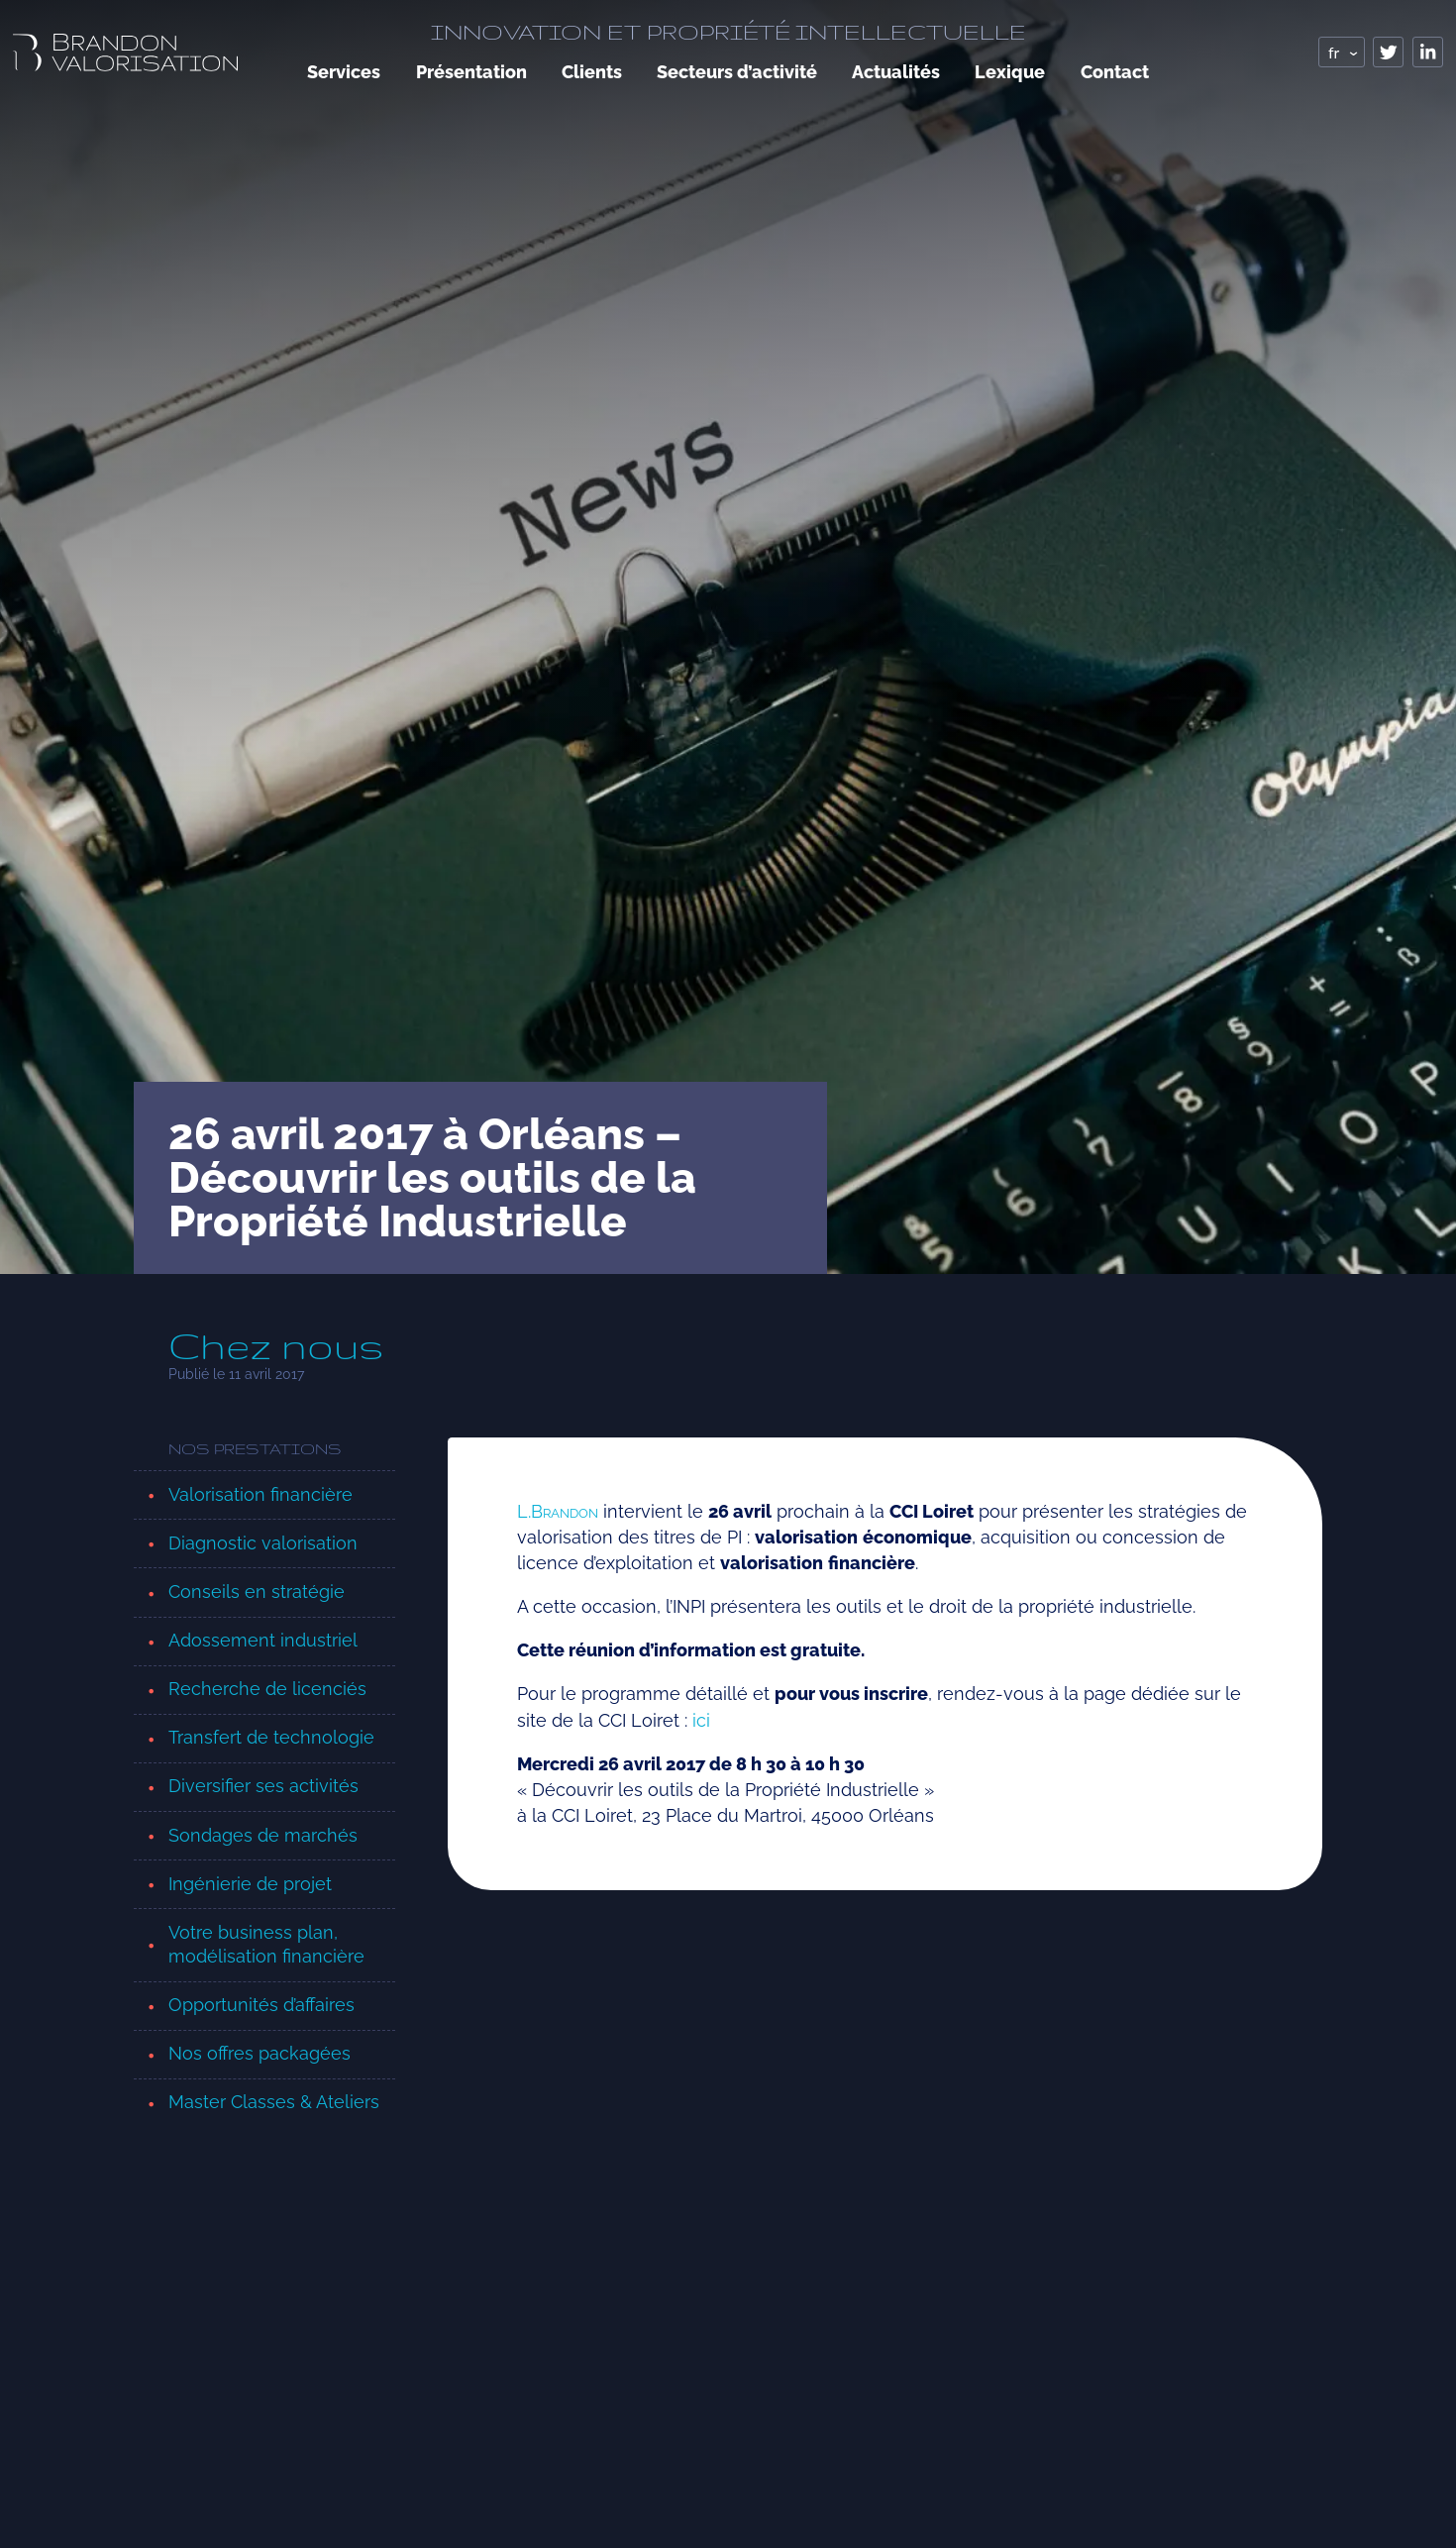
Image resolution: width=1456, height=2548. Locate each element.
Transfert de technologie (271, 1737)
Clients (592, 71)
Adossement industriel (263, 1640)
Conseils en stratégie (256, 1591)
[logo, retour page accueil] (125, 52)
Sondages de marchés (263, 1835)
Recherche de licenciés (267, 1688)
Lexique (1010, 71)
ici (701, 1720)
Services (343, 71)
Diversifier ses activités (263, 1785)
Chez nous (275, 1346)
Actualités (896, 71)
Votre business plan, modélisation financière (266, 1944)
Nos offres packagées (259, 2053)
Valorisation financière (260, 1494)
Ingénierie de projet (250, 1883)
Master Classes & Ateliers (273, 2101)
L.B (557, 1511)
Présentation (471, 71)
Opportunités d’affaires (261, 2004)
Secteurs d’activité (737, 71)
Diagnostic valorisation (263, 1543)
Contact (1115, 71)
